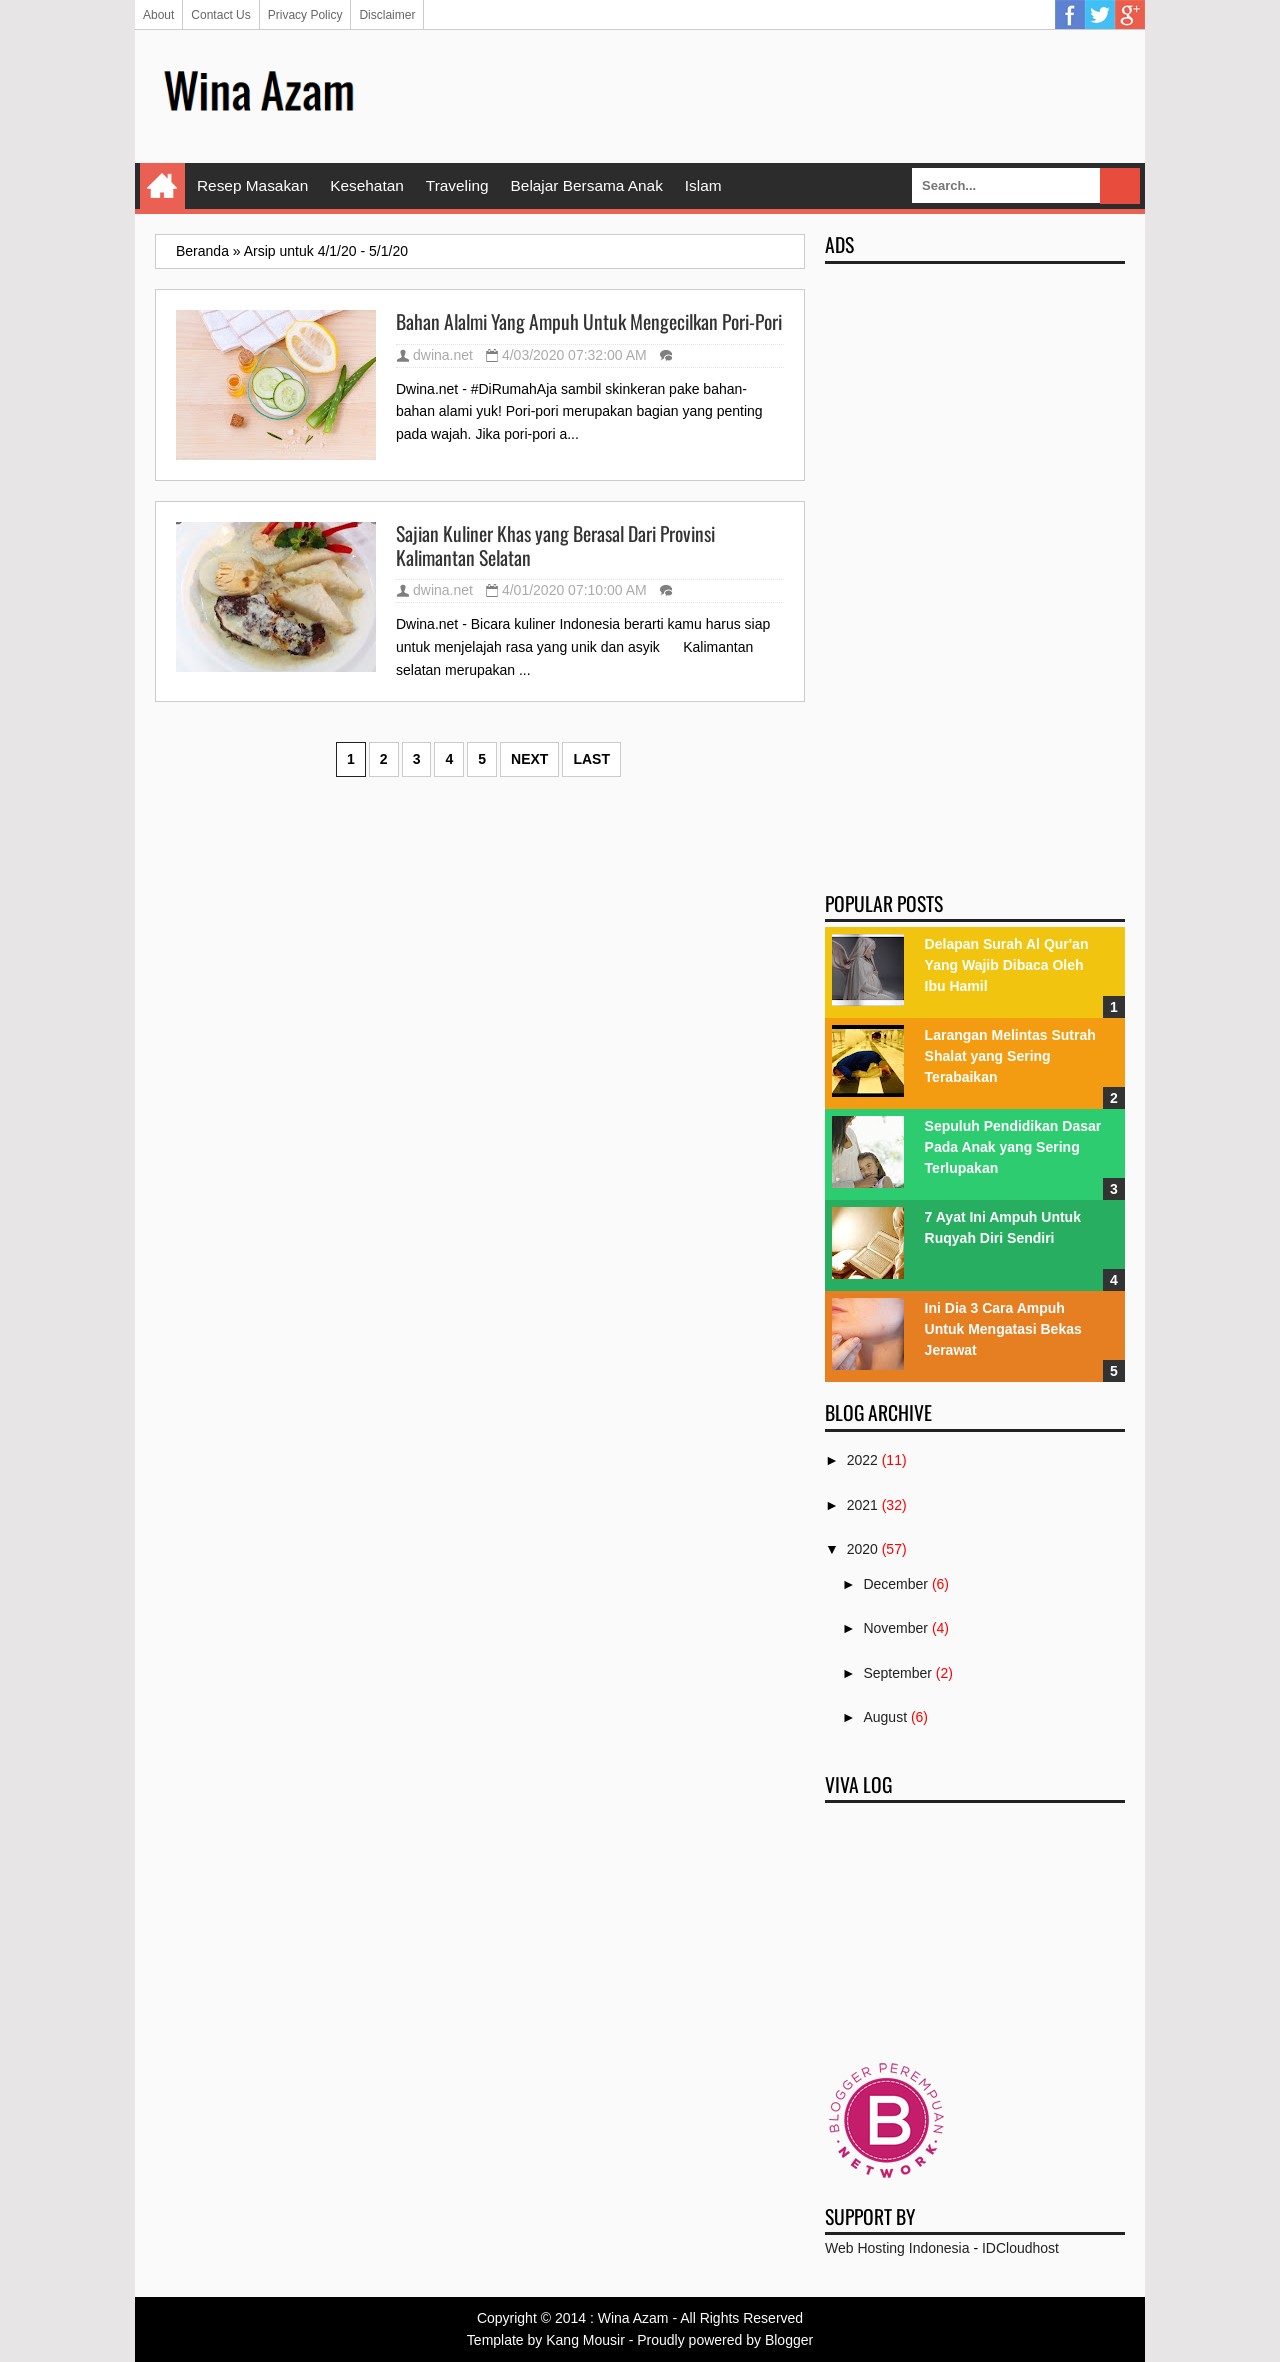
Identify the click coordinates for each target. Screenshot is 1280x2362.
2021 (862, 1505)
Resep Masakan (252, 185)
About (158, 15)
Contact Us (220, 15)
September (897, 1673)
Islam (703, 185)
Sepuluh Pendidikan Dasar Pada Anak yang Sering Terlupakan (1013, 1147)
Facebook (1070, 15)
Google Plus (1130, 15)
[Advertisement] (761, 95)
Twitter (1100, 15)
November (895, 1628)
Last (591, 759)
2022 (862, 1460)
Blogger (789, 2340)
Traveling (457, 185)
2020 (862, 1549)
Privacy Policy (305, 15)
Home (162, 186)
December (895, 1584)
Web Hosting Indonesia (897, 2248)
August (885, 1717)
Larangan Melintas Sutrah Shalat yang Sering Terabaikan (1010, 1056)
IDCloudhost (1020, 2248)
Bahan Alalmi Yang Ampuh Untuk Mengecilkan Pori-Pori (589, 322)
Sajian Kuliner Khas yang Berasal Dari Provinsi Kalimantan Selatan (555, 545)
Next (529, 759)
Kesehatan (367, 185)
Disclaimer (387, 15)
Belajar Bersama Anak (587, 185)
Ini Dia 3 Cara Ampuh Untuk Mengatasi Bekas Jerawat (1003, 1329)
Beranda (202, 251)
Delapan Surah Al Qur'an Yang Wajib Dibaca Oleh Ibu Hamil (1007, 965)
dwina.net (443, 355)
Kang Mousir (585, 2340)
